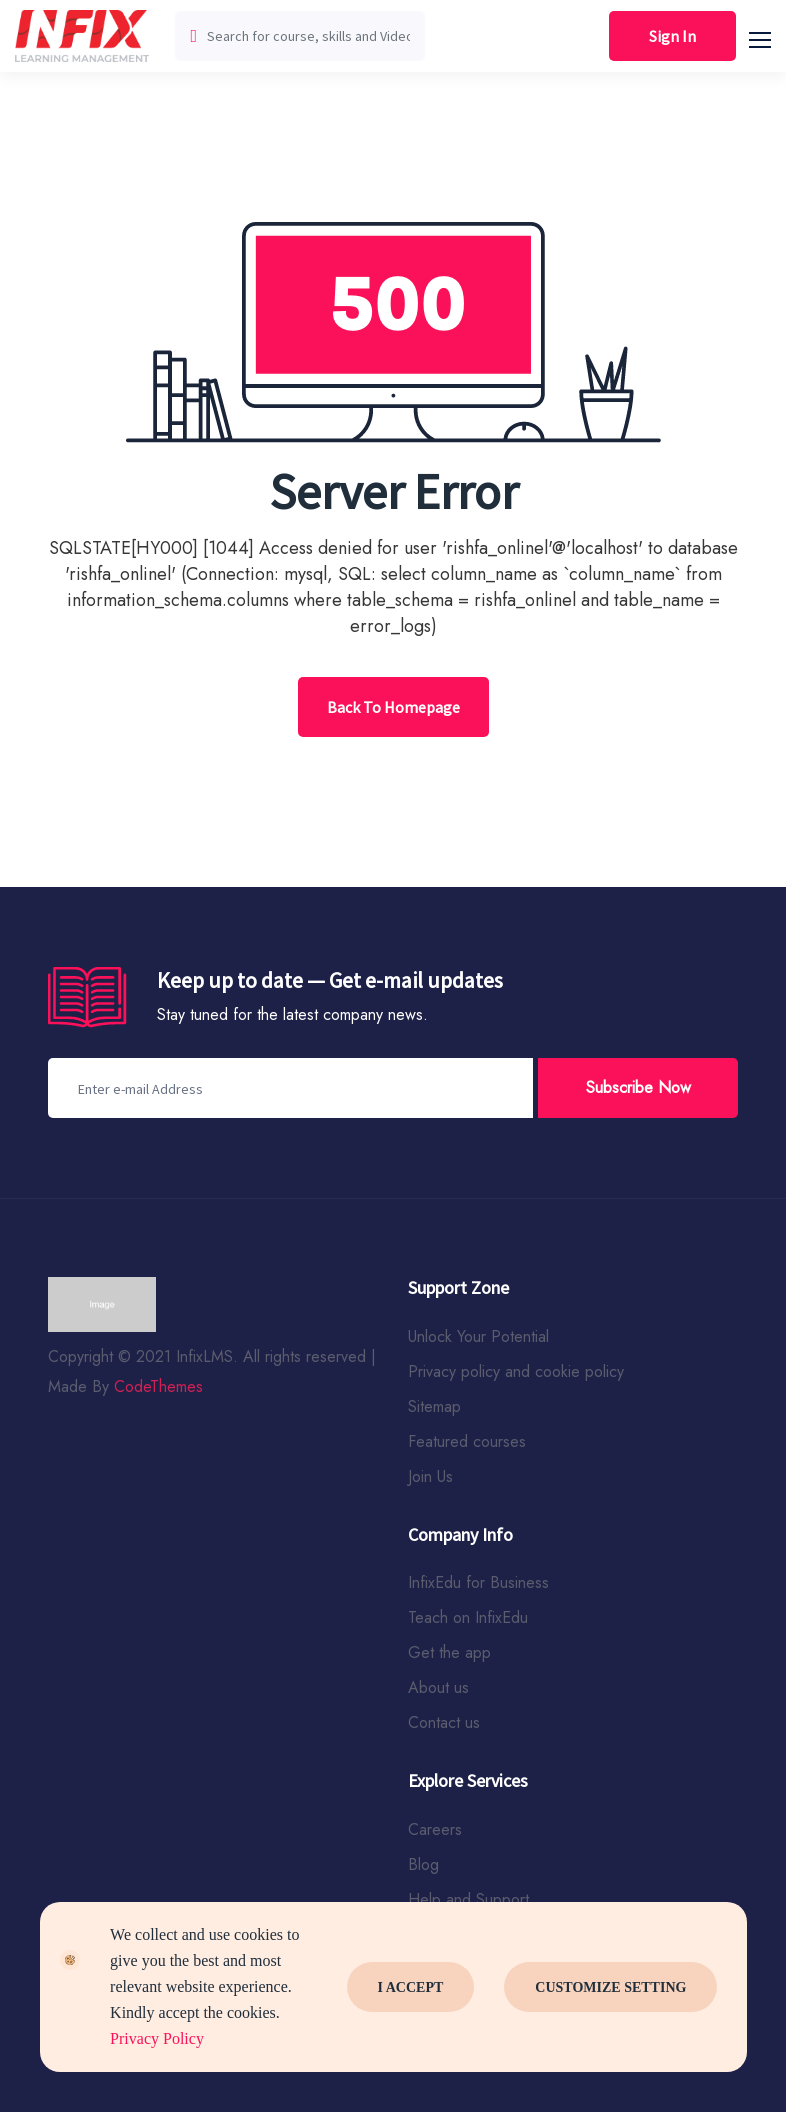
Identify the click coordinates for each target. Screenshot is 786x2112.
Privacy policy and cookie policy (516, 1371)
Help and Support (468, 1899)
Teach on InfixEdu (468, 1617)
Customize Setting (610, 1987)
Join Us (430, 1476)
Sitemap (434, 1406)
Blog (423, 1864)
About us (438, 1687)
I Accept (411, 1987)
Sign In (672, 36)
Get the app (449, 1652)
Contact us (444, 1722)
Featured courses (467, 1441)
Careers (435, 1829)
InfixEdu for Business (478, 1582)
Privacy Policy (157, 2038)
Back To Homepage (393, 707)
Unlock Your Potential (478, 1336)
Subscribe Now (638, 1087)
